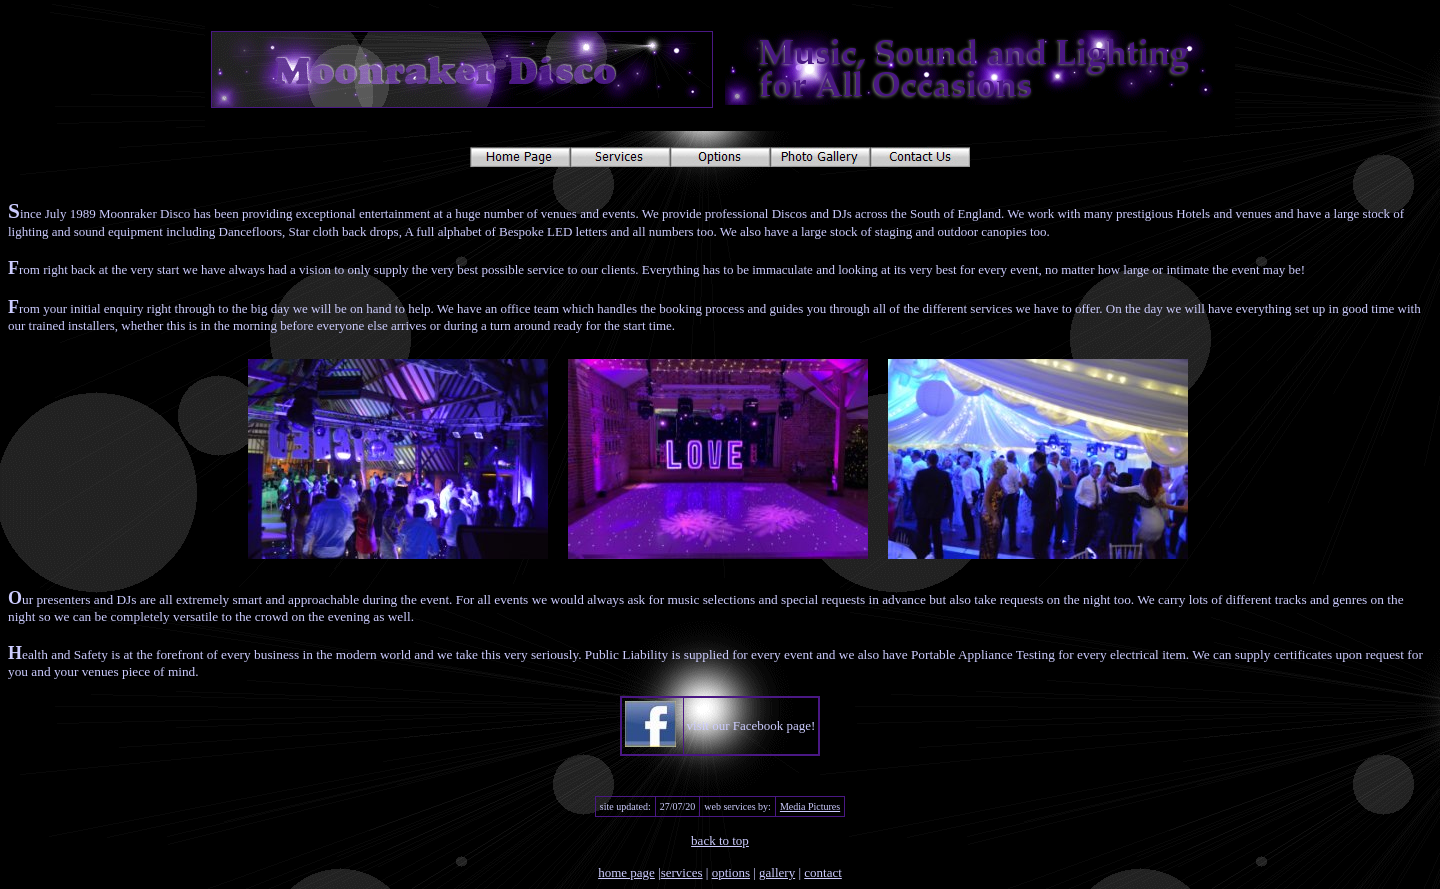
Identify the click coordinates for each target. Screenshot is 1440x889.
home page (626, 872)
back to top (720, 840)
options (731, 872)
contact (823, 872)
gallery (777, 872)
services (682, 872)
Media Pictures (810, 806)
